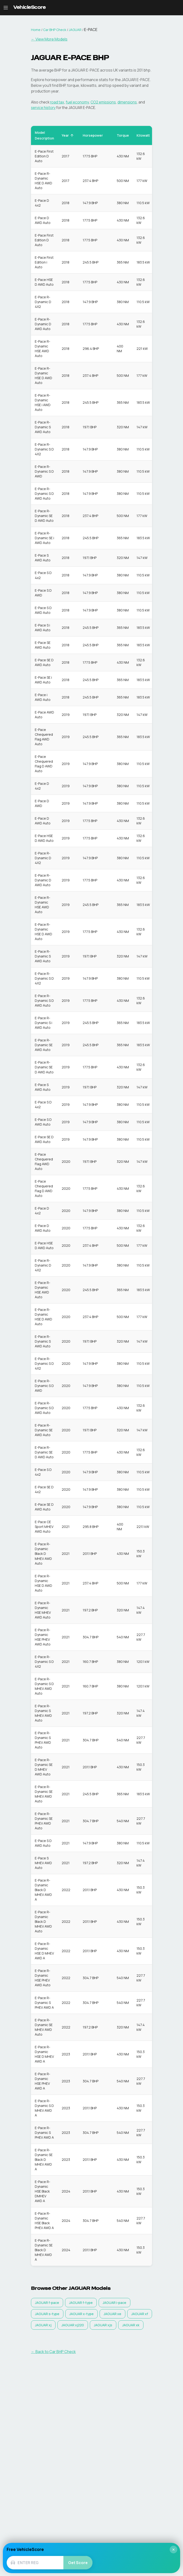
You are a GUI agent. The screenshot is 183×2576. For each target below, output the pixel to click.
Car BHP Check (54, 29)
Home (36, 29)
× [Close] (173, 2549)
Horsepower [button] (95, 135)
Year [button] (68, 135)
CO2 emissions (103, 102)
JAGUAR (75, 29)
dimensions (127, 102)
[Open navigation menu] (5, 7)
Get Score (78, 2562)
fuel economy (77, 102)
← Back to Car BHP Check (53, 2351)
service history (43, 107)
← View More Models (49, 39)
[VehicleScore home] (29, 7)
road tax (57, 102)
